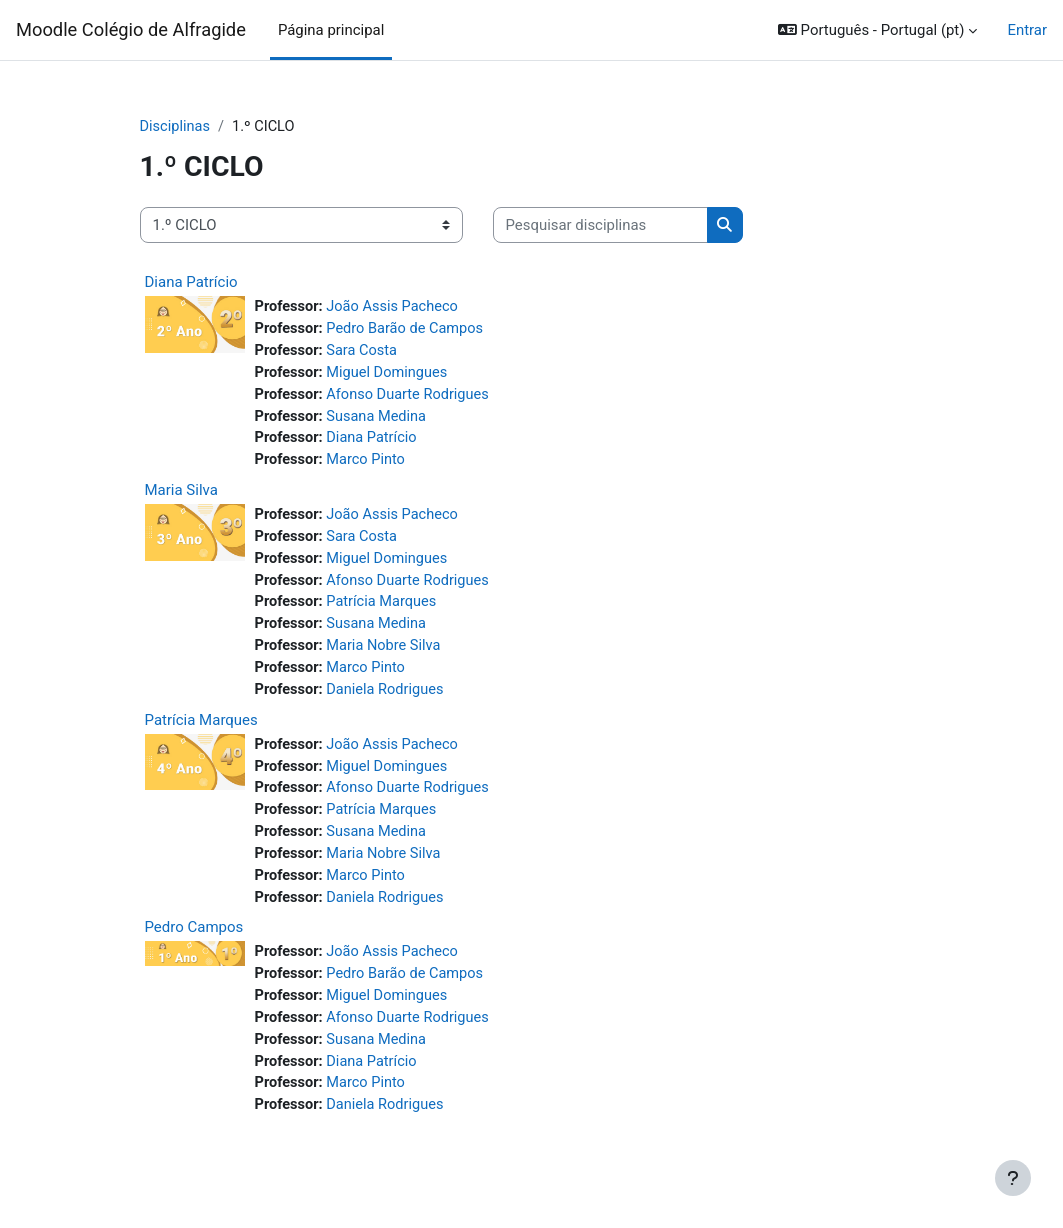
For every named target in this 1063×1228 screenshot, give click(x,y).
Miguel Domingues (390, 375)
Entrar (1027, 30)
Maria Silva (181, 495)
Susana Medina (379, 420)
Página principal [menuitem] (331, 30)
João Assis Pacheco (395, 308)
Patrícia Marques (384, 610)
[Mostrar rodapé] (1013, 1178)
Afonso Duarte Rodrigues (411, 398)
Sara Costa (364, 353)
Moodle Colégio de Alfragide (131, 29)
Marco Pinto (368, 465)
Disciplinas (176, 127)
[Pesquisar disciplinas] (600, 225)
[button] (878, 30)
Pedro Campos (194, 942)
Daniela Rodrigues (388, 699)
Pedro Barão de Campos (408, 330)
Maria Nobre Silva (386, 655)
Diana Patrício (191, 283)
